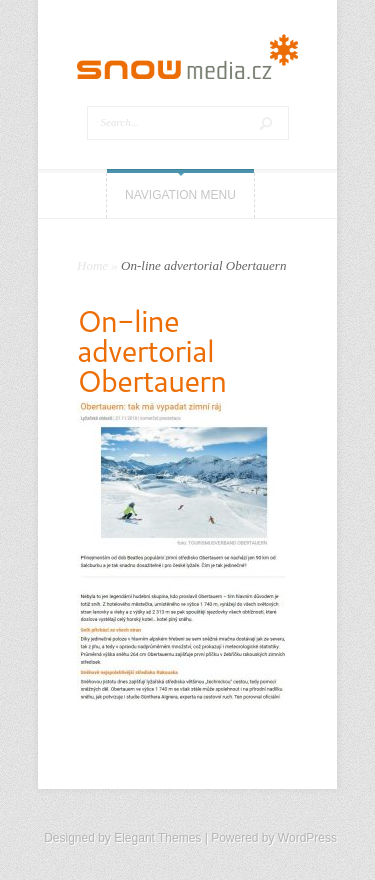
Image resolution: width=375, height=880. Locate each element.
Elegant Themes (157, 838)
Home (92, 265)
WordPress (307, 838)
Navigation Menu (180, 195)
